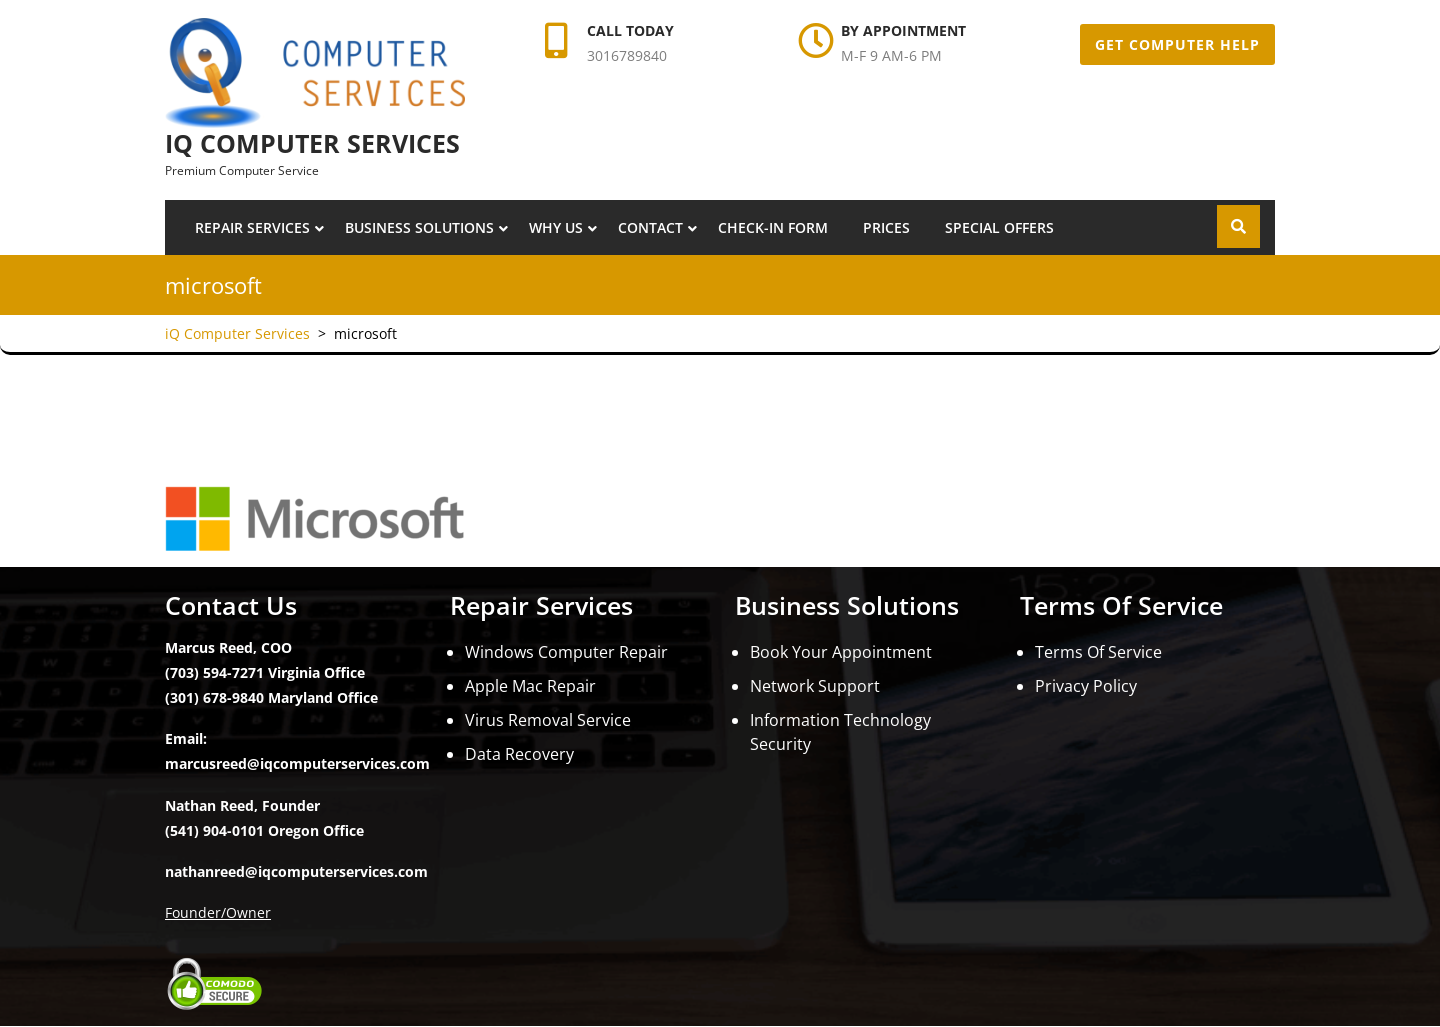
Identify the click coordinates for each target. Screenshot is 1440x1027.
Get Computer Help (1177, 44)
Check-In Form (773, 227)
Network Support (815, 686)
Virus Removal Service (548, 720)
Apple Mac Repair (530, 686)
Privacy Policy (1086, 686)
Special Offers (999, 227)
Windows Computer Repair (566, 652)
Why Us (556, 227)
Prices (886, 227)
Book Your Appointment (841, 652)
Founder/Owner (218, 912)
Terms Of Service (1098, 652)
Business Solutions (419, 227)
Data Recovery (519, 754)
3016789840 (627, 55)
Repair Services (252, 227)
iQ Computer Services (312, 143)
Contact (650, 227)
